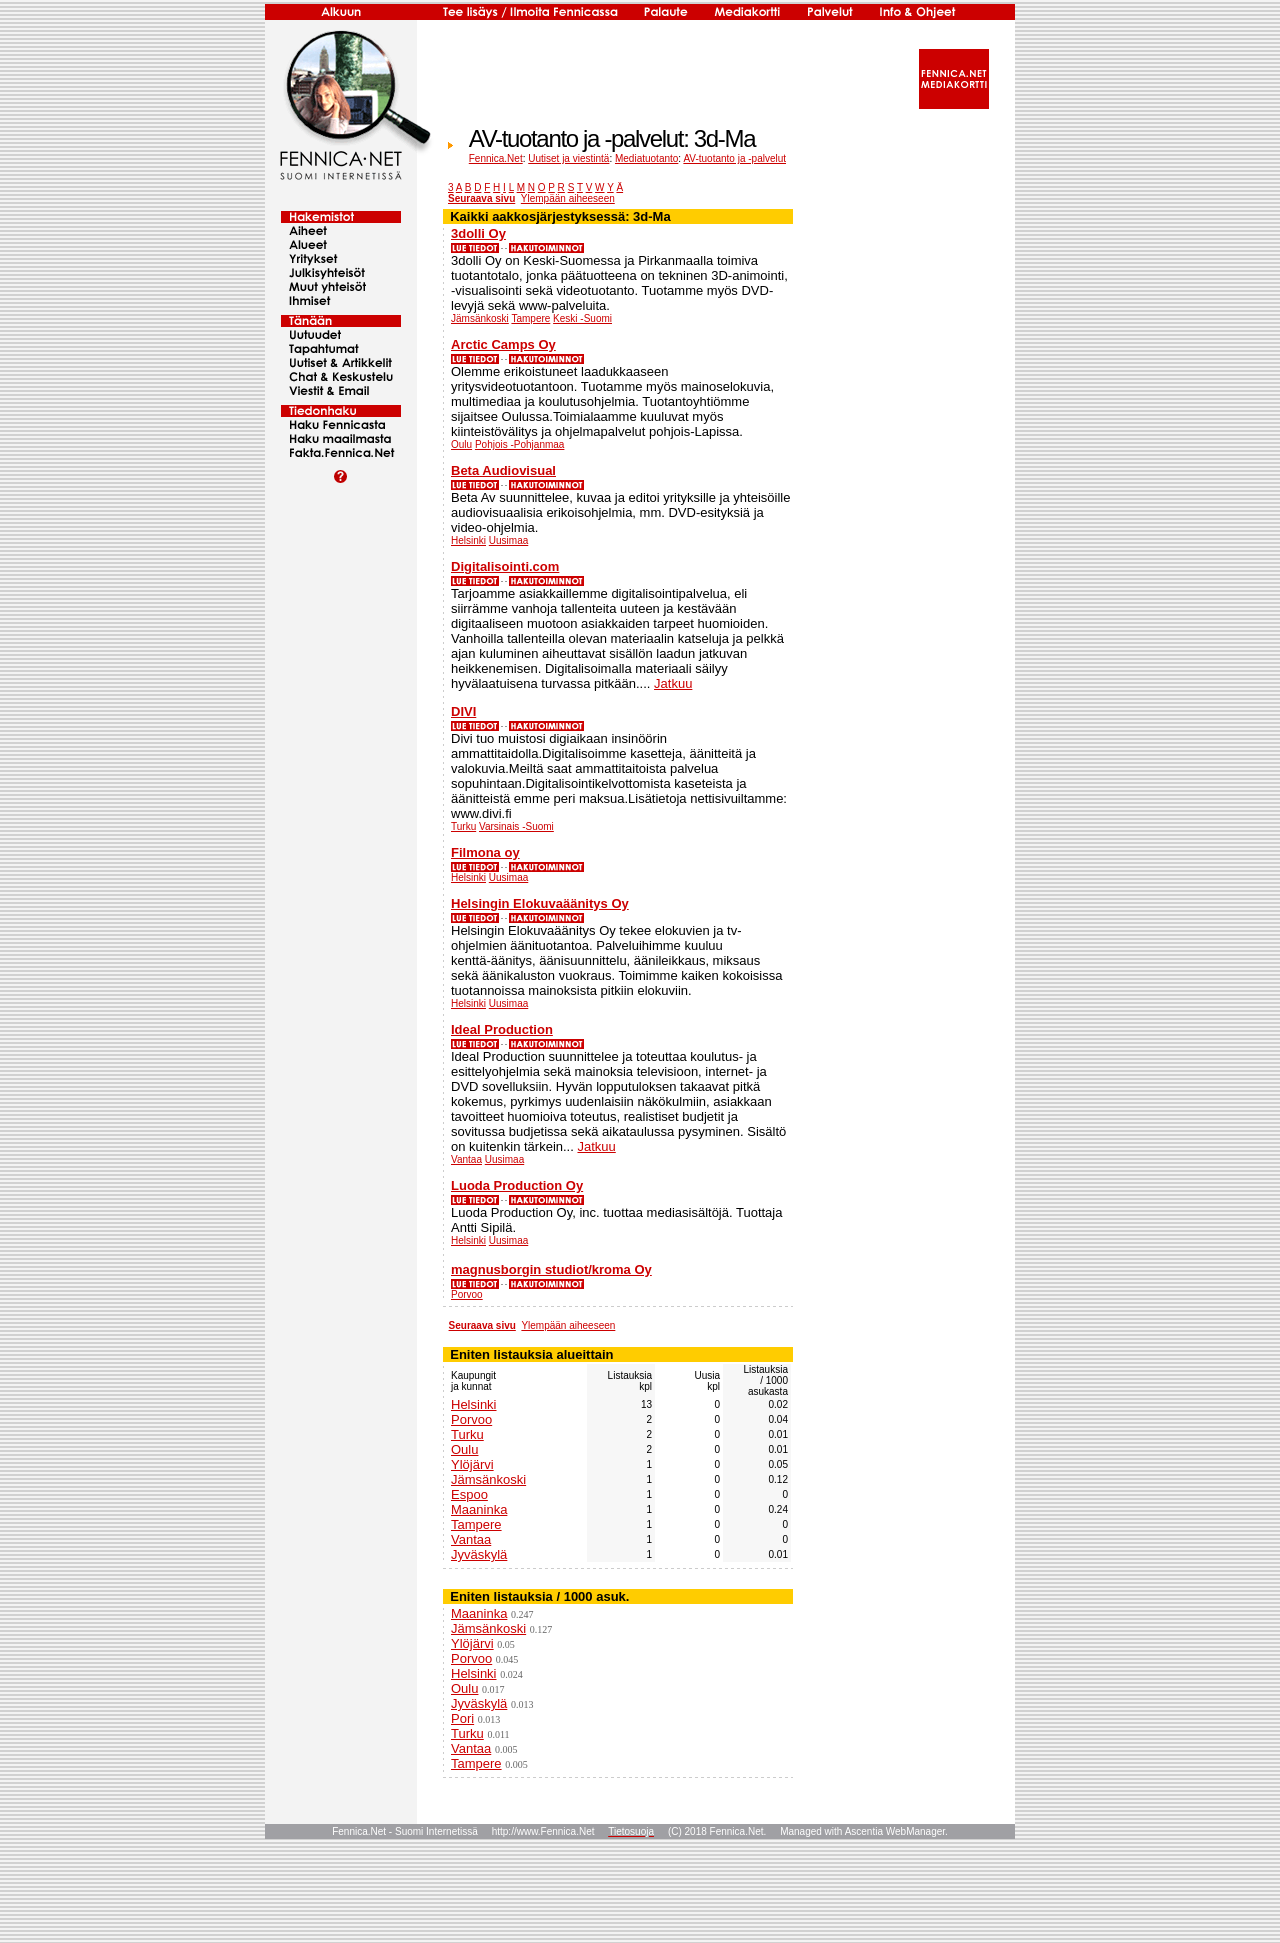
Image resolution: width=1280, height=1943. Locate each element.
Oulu (461, 444)
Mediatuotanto (646, 158)
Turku (463, 826)
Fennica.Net (496, 158)
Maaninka (479, 1509)
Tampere (530, 318)
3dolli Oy (478, 233)
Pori (462, 1718)
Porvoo (467, 1294)
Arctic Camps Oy (503, 344)
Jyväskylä (479, 1554)
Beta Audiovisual (503, 470)
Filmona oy (485, 852)
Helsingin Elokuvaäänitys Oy (540, 903)
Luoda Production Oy (517, 1185)
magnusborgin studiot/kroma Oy (551, 1269)
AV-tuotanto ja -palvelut (734, 158)
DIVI (463, 711)
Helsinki (468, 540)
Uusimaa (508, 540)
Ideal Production (502, 1029)
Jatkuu (673, 683)
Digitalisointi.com (505, 566)
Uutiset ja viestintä (568, 158)
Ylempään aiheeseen (568, 198)
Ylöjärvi (472, 1464)
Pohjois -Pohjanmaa (520, 444)
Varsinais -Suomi (516, 826)
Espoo (469, 1494)
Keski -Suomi (582, 318)
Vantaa (466, 1159)
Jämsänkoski (480, 318)
